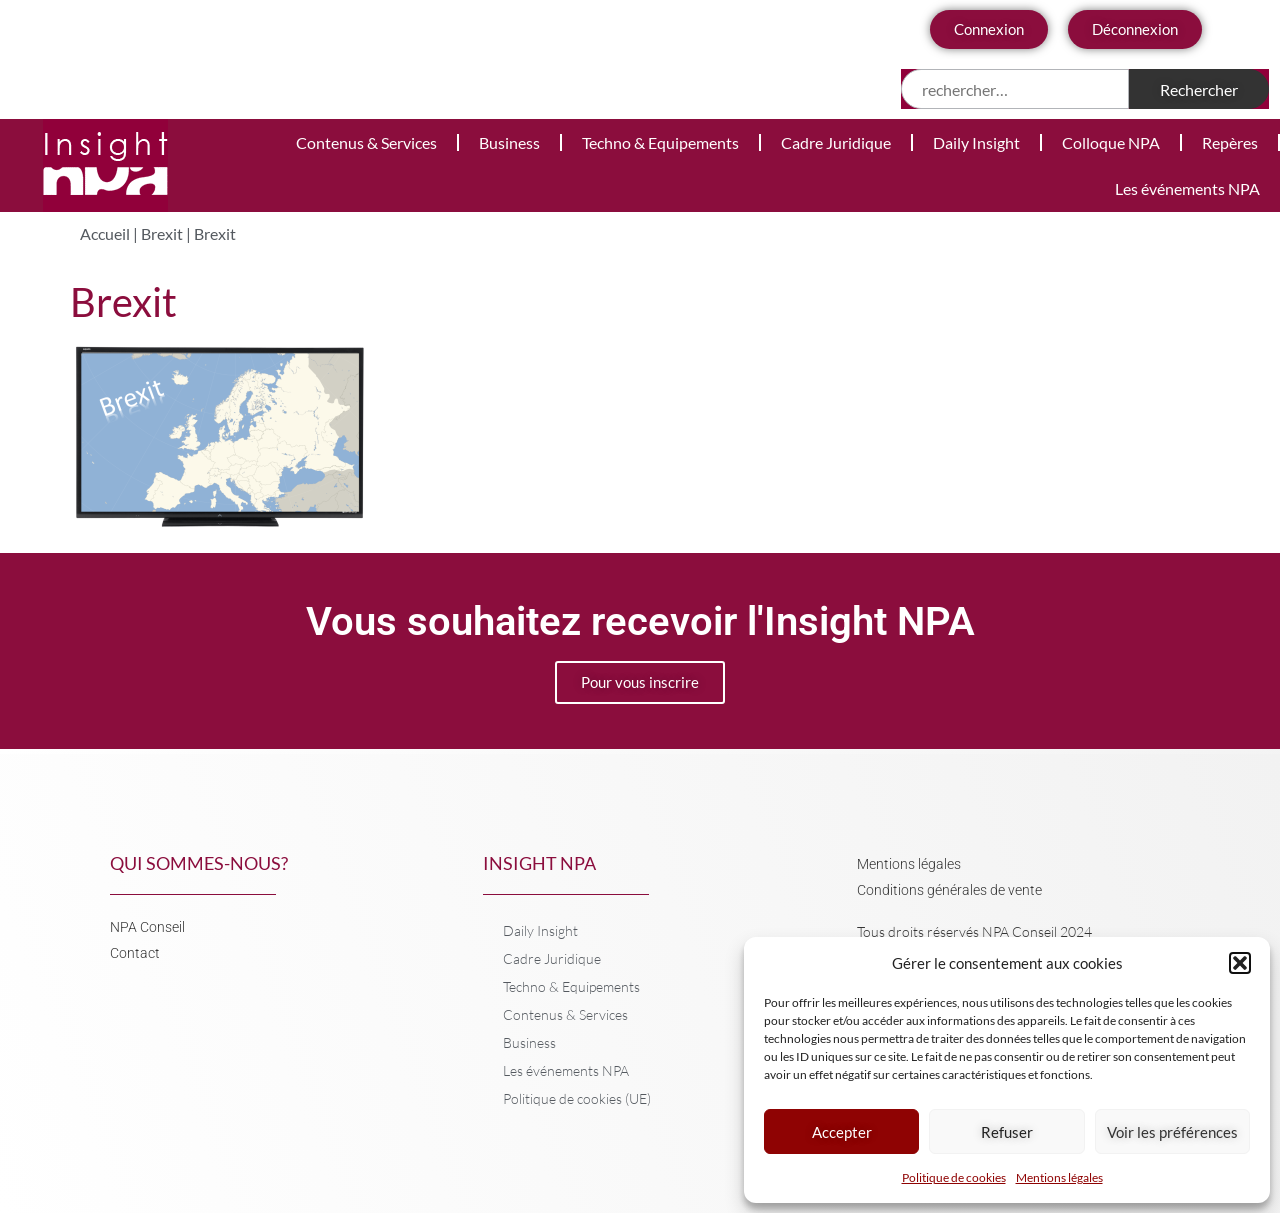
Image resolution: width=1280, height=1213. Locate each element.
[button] (1240, 963)
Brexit (162, 233)
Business (509, 142)
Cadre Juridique (836, 142)
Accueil (105, 233)
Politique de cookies (954, 1177)
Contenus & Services (366, 142)
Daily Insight (976, 142)
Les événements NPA (1187, 188)
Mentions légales (1059, 1177)
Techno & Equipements (660, 142)
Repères (1230, 142)
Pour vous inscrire (640, 682)
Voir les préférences (1172, 1132)
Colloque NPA (1111, 142)
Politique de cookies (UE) (577, 1098)
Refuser (1007, 1132)
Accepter (842, 1132)
